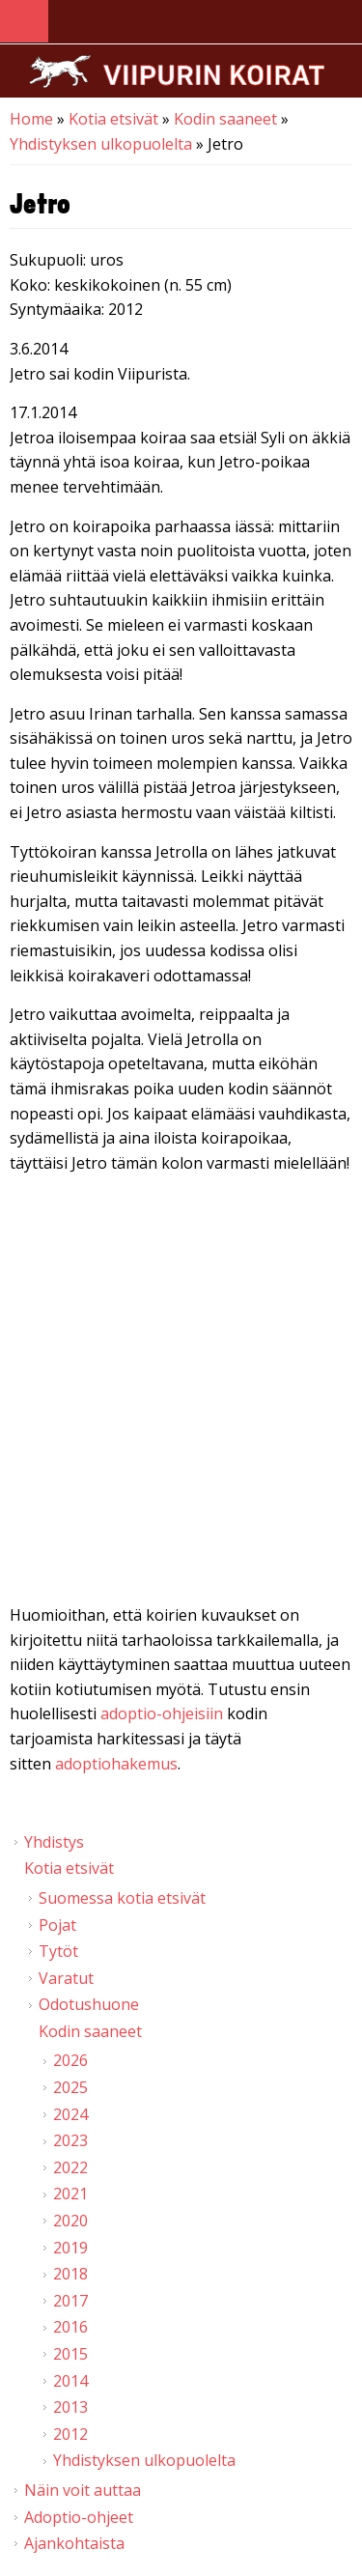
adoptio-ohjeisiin (161, 1713)
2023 (70, 2140)
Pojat (57, 1925)
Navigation (24, 21)
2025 (70, 2087)
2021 (70, 2193)
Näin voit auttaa (82, 2490)
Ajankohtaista (74, 2543)
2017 (70, 2300)
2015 (70, 2353)
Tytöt (58, 1951)
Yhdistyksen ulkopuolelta (101, 144)
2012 (70, 2434)
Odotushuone (89, 2004)
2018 (70, 2273)
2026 (70, 2060)
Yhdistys (54, 1842)
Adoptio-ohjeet (78, 2517)
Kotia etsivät (113, 118)
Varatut (66, 1978)
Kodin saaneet (225, 118)
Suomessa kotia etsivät (122, 1898)
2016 (70, 2326)
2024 (70, 2114)
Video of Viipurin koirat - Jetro (181, 1393)
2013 (70, 2407)
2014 (70, 2381)
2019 (70, 2247)
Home (31, 118)
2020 (70, 2220)
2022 (70, 2167)
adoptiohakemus (116, 1763)
